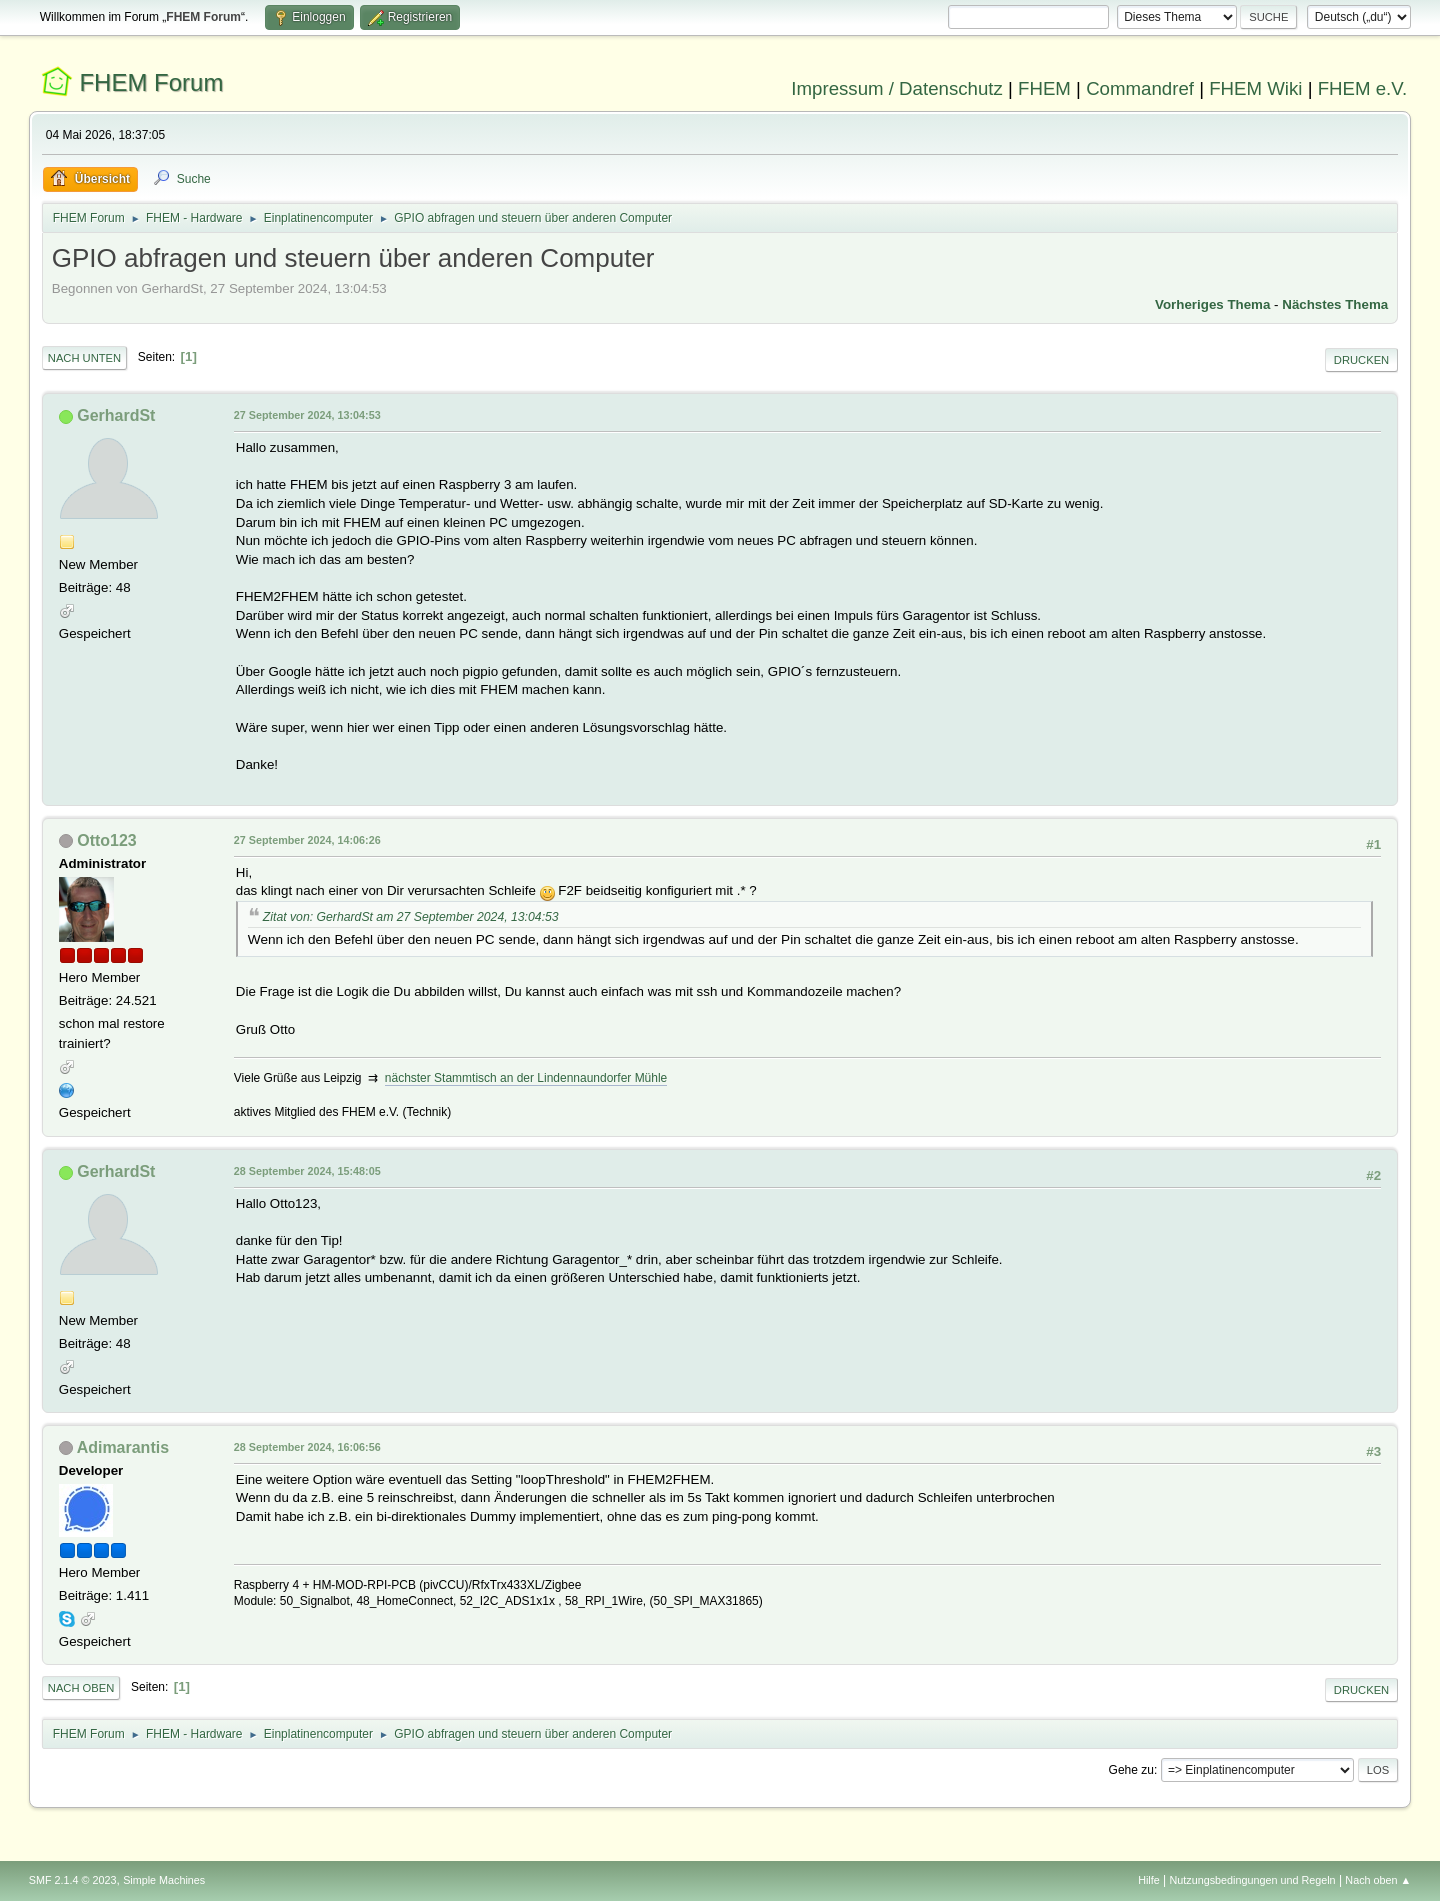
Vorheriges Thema (1212, 304)
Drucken (1361, 360)
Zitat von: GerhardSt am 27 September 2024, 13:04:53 (411, 917)
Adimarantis (123, 1447)
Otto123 (107, 840)
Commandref (1140, 88)
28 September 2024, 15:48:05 (307, 1171)
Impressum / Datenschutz (897, 88)
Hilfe (1149, 1880)
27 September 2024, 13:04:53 (307, 415)
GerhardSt (116, 415)
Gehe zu (1131, 1770)
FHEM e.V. (1363, 88)
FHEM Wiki (1255, 88)
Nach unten (84, 358)
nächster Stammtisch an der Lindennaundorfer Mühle (526, 1078)
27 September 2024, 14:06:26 (307, 840)
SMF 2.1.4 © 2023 (73, 1880)
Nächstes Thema (1335, 304)
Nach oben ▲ (1378, 1880)
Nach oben (81, 1688)
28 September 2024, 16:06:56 (307, 1447)
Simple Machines (164, 1880)
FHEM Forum (151, 82)
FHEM (1044, 88)
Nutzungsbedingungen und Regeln (1253, 1880)
